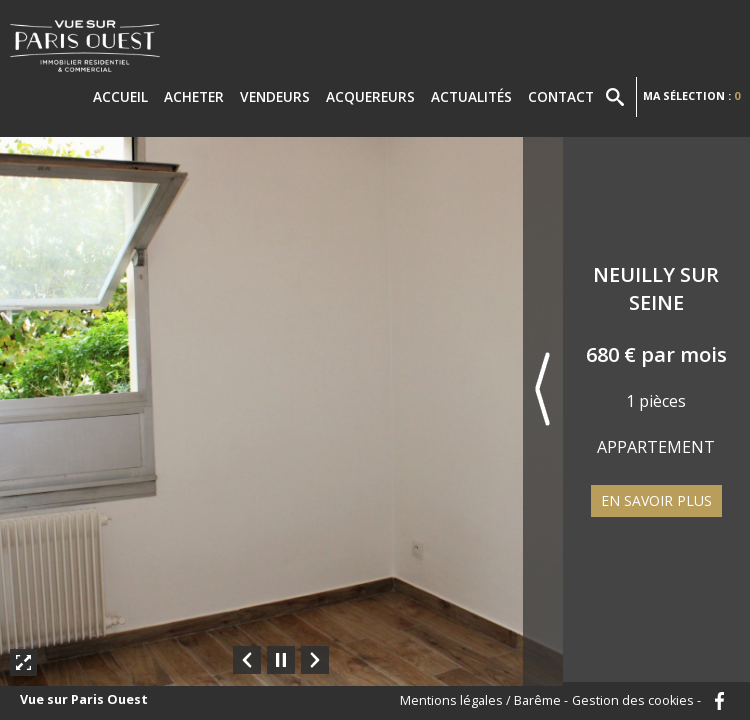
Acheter (194, 96)
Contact (561, 96)
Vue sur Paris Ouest (84, 700)
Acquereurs (370, 96)
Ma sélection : (691, 95)
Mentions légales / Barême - (484, 701)
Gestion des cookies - (636, 701)
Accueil (120, 96)
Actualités (471, 96)
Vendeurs (275, 96)
